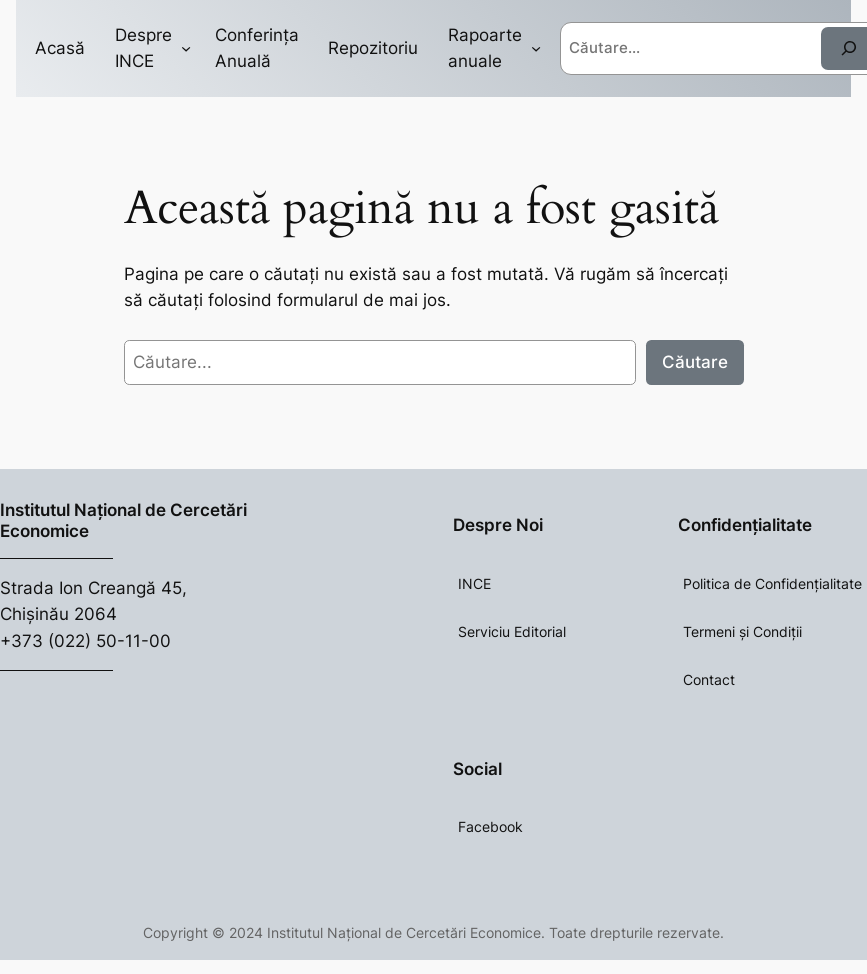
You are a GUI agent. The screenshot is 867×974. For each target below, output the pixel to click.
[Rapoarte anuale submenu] (536, 48)
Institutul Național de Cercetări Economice (123, 520)
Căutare (695, 362)
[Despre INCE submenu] (186, 48)
